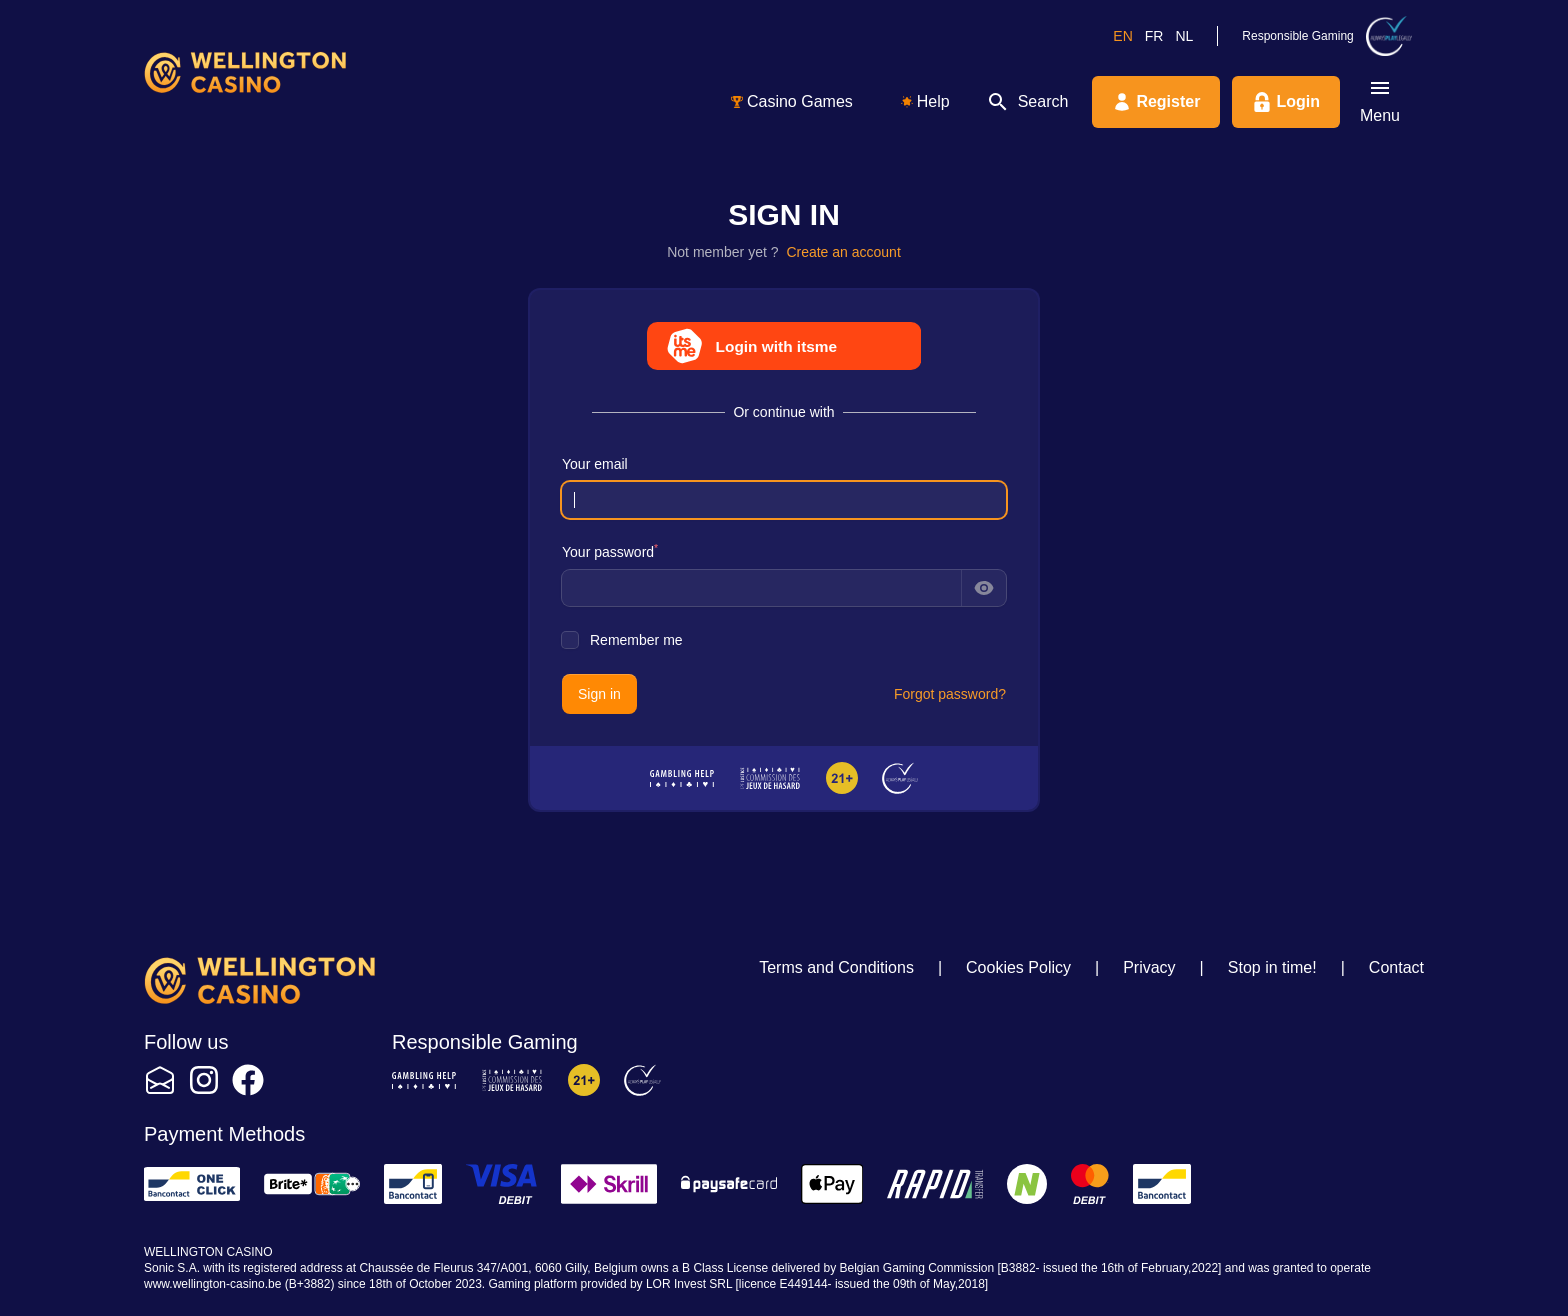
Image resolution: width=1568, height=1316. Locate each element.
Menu (1380, 100)
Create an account (843, 252)
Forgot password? (950, 694)
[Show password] (984, 588)
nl (1184, 36)
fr (1154, 36)
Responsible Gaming (1297, 36)
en (1122, 36)
